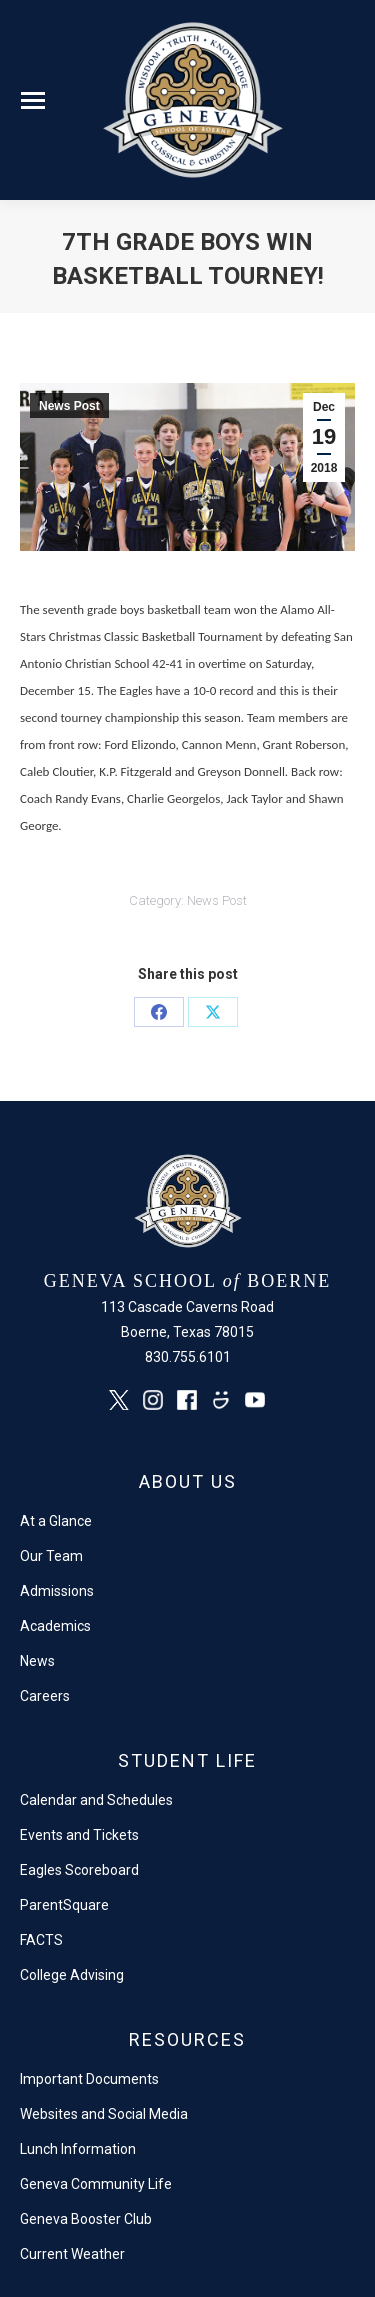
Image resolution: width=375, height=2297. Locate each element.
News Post (69, 406)
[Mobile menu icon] (33, 100)
